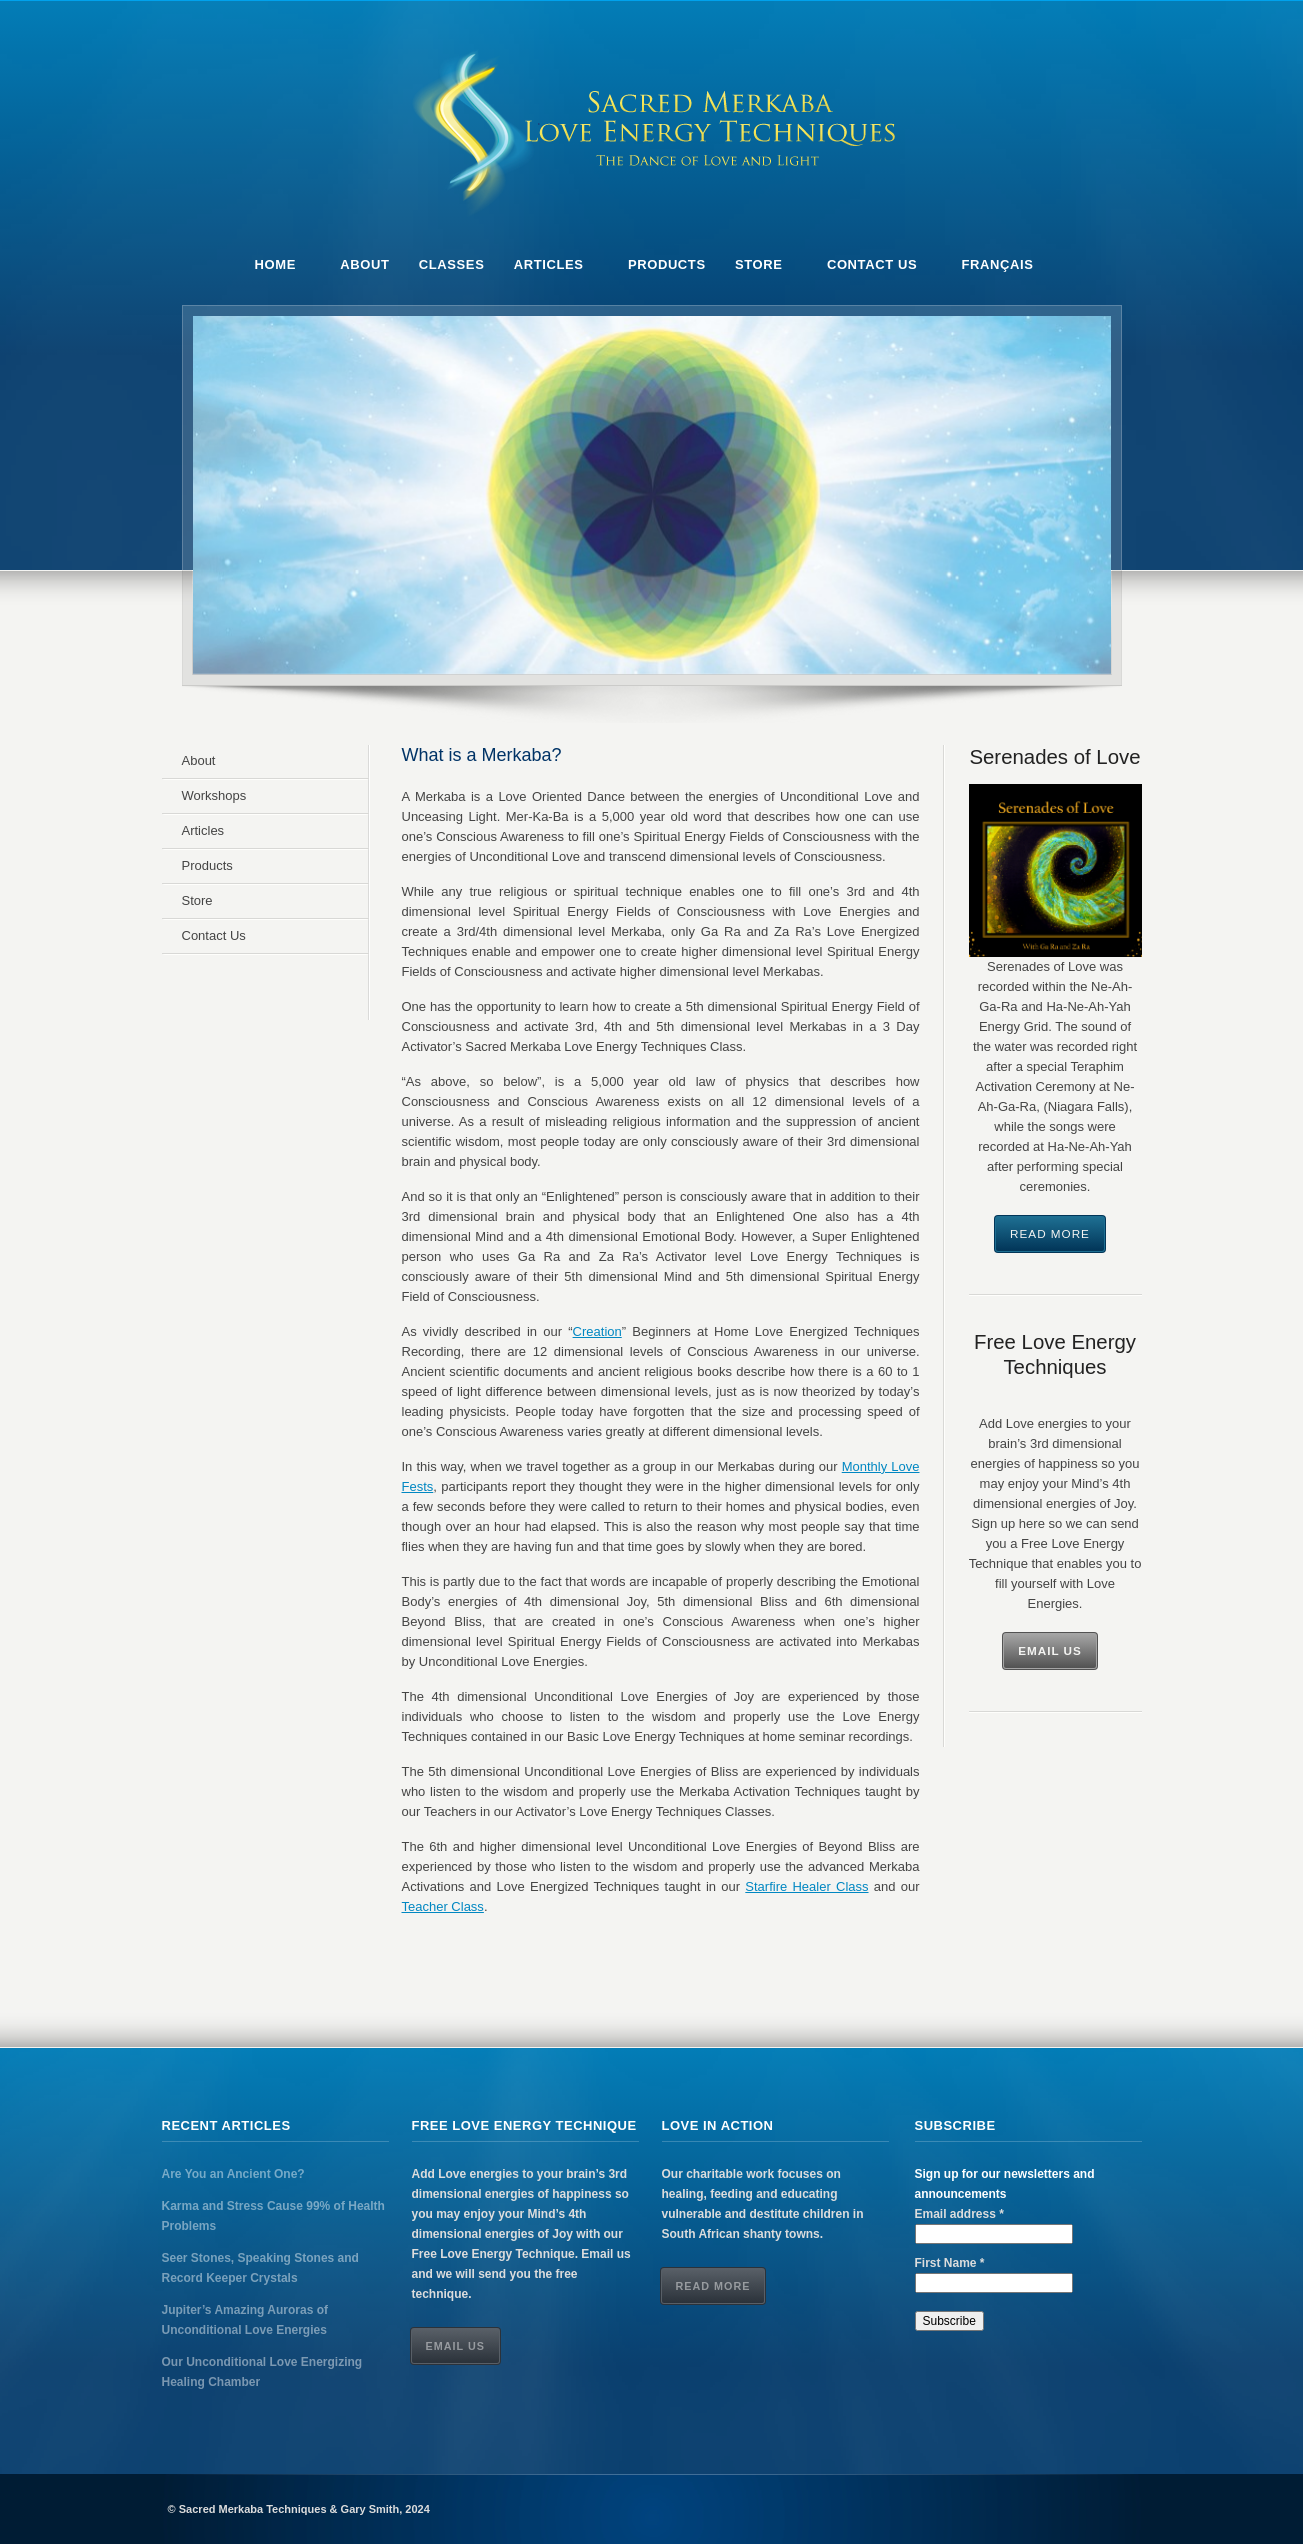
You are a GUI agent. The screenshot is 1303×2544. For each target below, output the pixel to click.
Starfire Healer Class (806, 1886)
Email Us (1050, 1650)
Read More (1050, 1233)
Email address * (959, 2214)
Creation (597, 1331)
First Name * (950, 2263)
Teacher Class (443, 1906)
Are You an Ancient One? (233, 2174)
